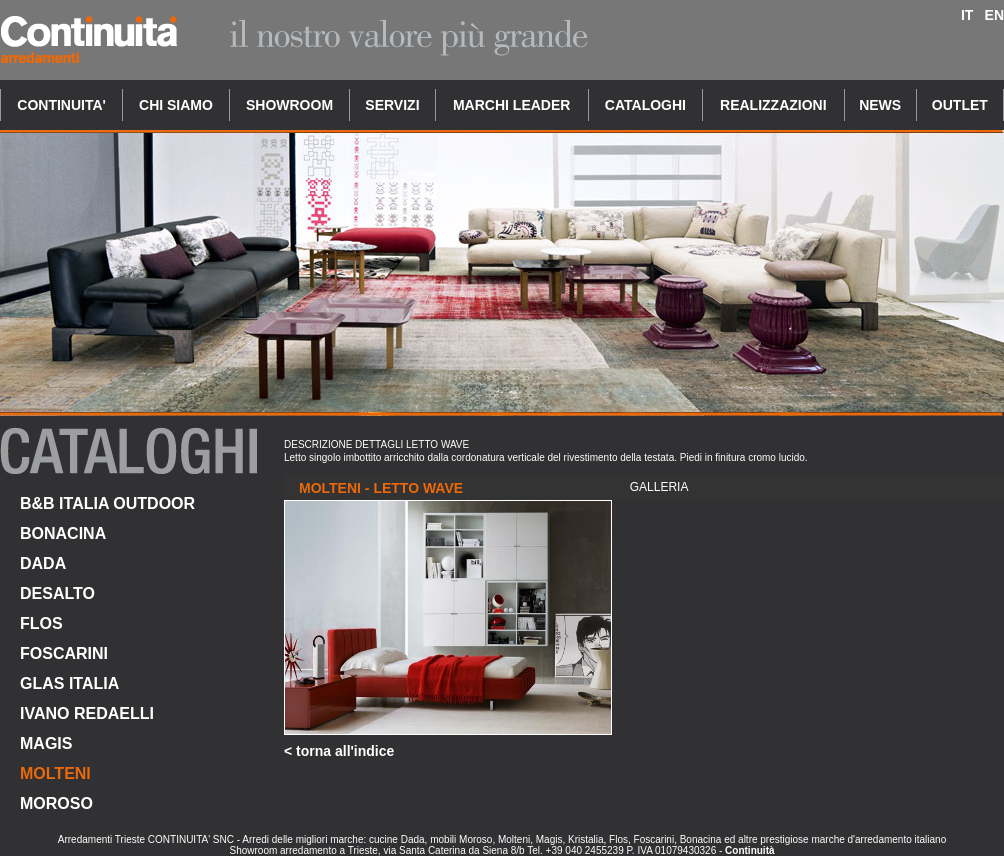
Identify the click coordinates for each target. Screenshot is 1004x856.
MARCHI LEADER (511, 105)
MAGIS (46, 743)
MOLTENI (55, 773)
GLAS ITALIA (69, 683)
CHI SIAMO (176, 105)
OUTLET (960, 105)
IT (967, 15)
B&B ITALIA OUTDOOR (107, 503)
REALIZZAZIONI (773, 105)
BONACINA (63, 533)
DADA (43, 563)
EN (994, 15)
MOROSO (56, 803)
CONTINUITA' (61, 105)
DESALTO (57, 593)
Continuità (749, 850)
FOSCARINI (64, 653)
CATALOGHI (645, 105)
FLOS (41, 623)
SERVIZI (392, 105)
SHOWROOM (289, 105)
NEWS (880, 105)
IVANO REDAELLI (87, 713)
